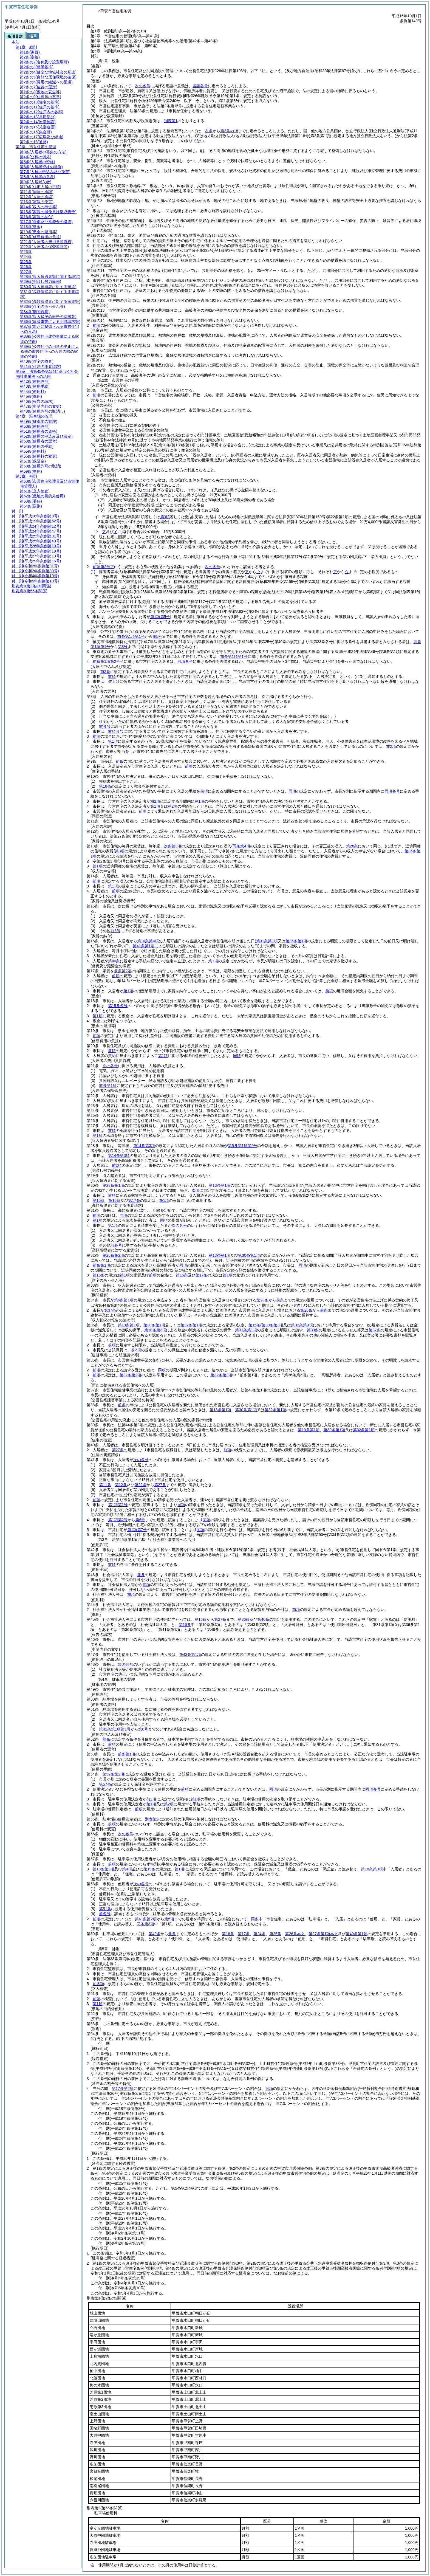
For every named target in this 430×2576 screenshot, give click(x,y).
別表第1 (171, 121)
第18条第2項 (155, 1330)
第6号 (140, 1520)
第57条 (105, 1784)
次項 (195, 1190)
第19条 (149, 1869)
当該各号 (200, 86)
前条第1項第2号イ (108, 661)
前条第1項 (108, 1085)
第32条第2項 (130, 1375)
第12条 (121, 1485)
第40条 (114, 961)
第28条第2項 (113, 1255)
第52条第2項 (113, 1774)
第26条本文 (295, 1934)
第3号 (123, 646)
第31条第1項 (246, 1330)
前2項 (391, 746)
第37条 (110, 1310)
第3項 (165, 517)
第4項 (127, 1869)
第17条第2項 (123, 2088)
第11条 (105, 1485)
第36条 (244, 1619)
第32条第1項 (191, 1325)
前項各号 (115, 731)
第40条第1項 (356, 1934)
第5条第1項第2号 (242, 1145)
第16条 (114, 1200)
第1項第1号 (118, 1505)
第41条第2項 (146, 1919)
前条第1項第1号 (131, 636)
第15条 (99, 1200)
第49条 (155, 1934)
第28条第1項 (113, 1185)
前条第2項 (123, 971)
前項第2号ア (103, 567)
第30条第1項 (249, 1255)
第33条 (313, 1330)
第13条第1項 (219, 1185)
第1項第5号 (160, 617)
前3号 (115, 931)
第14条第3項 (144, 1145)
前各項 (98, 1984)
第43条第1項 (190, 1654)
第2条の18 (229, 131)
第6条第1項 (124, 1300)
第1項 (113, 741)
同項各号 (185, 661)
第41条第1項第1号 (115, 1729)
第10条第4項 (148, 941)
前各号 (105, 726)
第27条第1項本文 (323, 1934)
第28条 (262, 1300)
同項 (292, 791)
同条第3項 (145, 1924)
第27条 (118, 1450)
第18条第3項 (103, 1869)
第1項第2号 (118, 1520)
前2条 (105, 671)
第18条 (105, 786)
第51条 (105, 1909)
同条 (255, 1919)
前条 (119, 761)
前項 (96, 325)
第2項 (173, 806)
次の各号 (142, 86)
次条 (209, 131)
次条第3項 (173, 846)
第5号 (157, 636)
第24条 (259, 1934)
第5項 (169, 1919)
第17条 (134, 1200)
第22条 (140, 1485)
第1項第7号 (137, 1529)
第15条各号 (118, 1006)
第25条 (275, 1934)
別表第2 (152, 1819)
